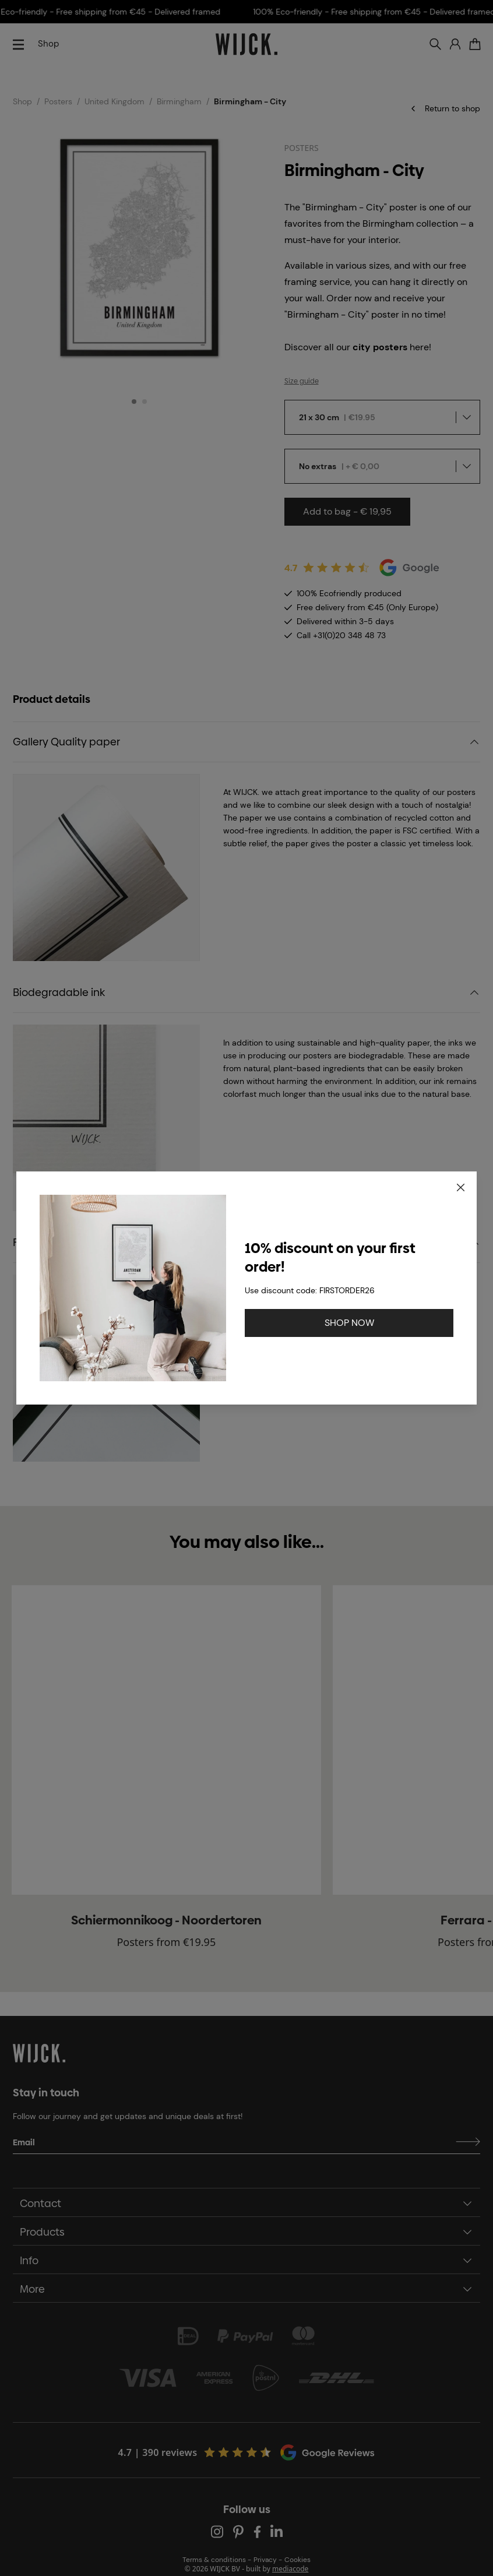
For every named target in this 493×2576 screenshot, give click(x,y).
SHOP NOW (349, 1323)
